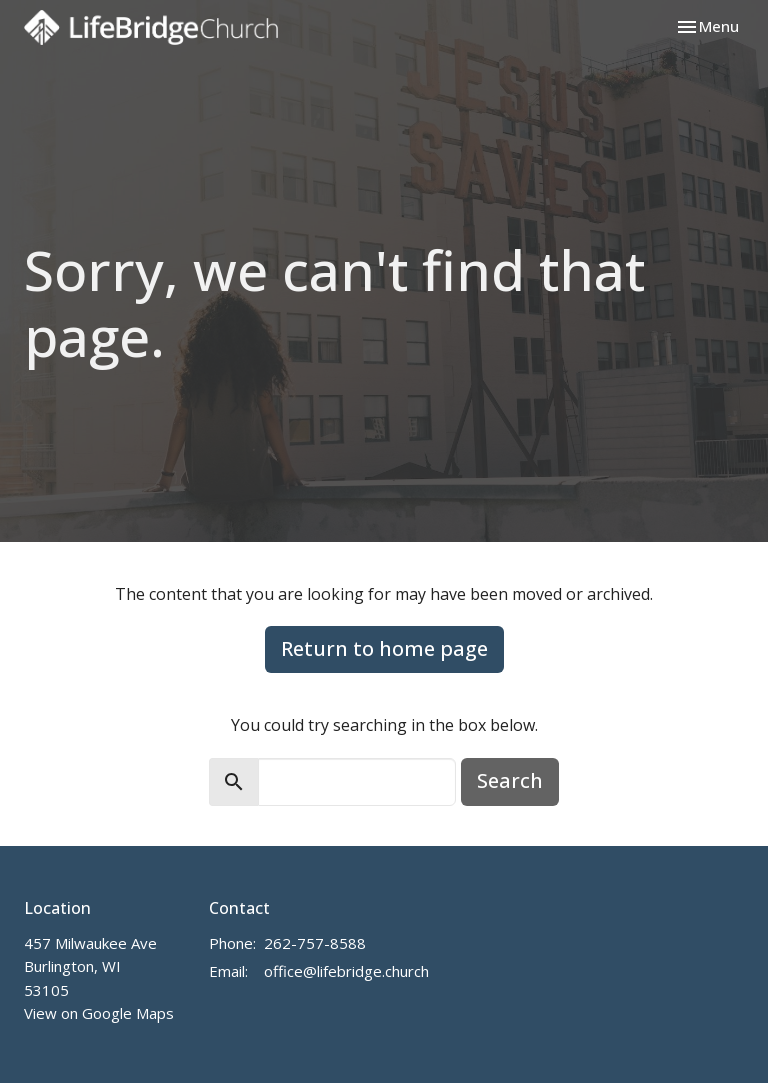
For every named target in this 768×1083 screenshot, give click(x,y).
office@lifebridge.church (346, 971)
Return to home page (384, 648)
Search (510, 780)
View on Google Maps (99, 1013)
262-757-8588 (315, 943)
